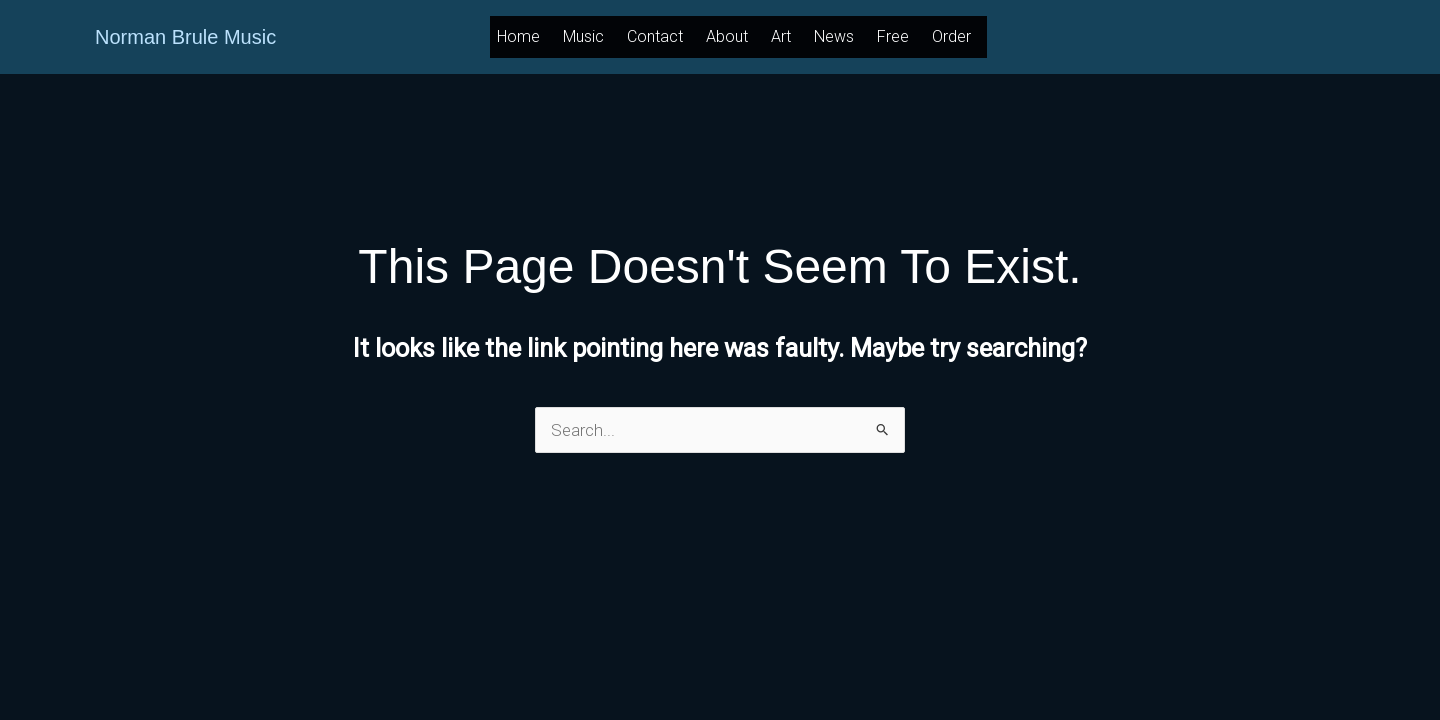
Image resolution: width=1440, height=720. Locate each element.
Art (781, 36)
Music (583, 36)
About (727, 36)
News (834, 36)
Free (893, 36)
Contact (655, 36)
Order (951, 36)
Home (518, 36)
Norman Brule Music (185, 37)
